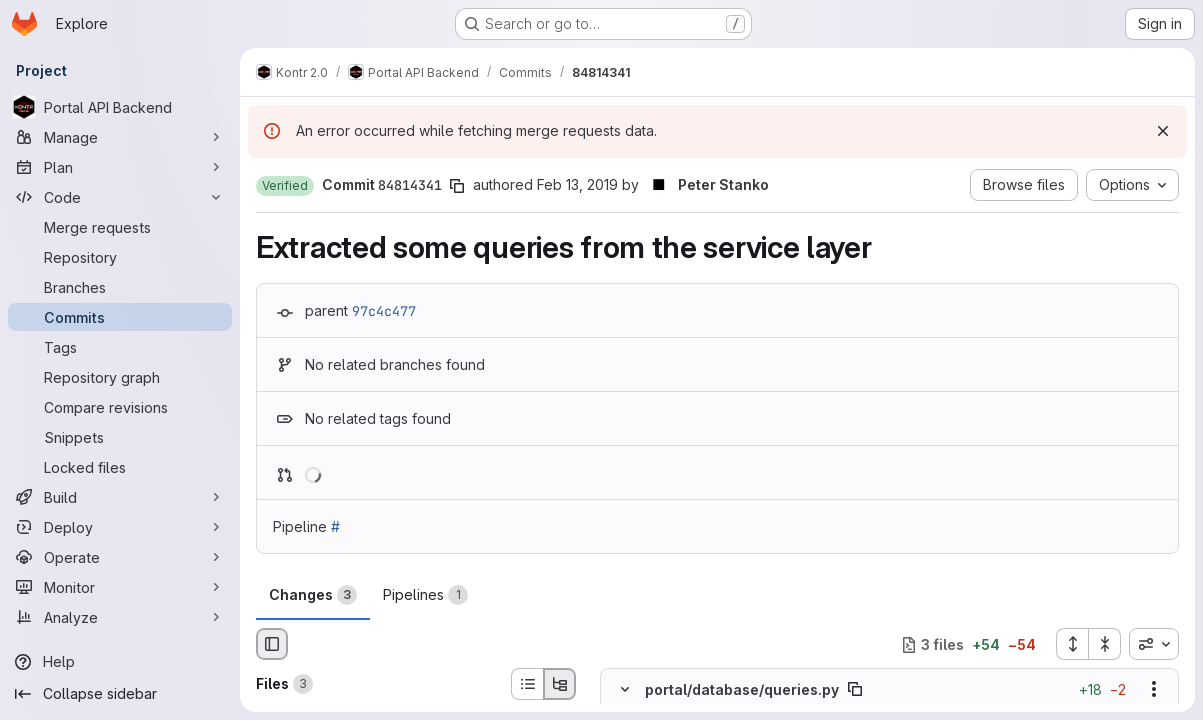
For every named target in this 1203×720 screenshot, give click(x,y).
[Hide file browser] (272, 644)
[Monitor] (120, 587)
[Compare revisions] (120, 407)
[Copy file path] (855, 690)
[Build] (120, 497)
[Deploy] (120, 527)
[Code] (120, 197)
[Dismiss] (1163, 131)
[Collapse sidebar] (120, 694)
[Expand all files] (1072, 644)
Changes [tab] (313, 595)
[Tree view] (560, 684)
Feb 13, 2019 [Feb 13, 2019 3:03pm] (577, 184)
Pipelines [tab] (425, 595)
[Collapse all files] (1105, 644)
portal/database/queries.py (742, 689)
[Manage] (120, 137)
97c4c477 (384, 311)
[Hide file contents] (625, 690)
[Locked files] (120, 467)
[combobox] (1154, 644)
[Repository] (120, 257)
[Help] (120, 662)
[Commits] (120, 317)
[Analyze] (120, 617)
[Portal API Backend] (120, 107)
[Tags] (120, 347)
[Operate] (120, 557)
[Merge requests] (120, 227)
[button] (285, 186)
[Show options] (1154, 690)
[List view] (527, 684)
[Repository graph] (120, 377)
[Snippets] (120, 437)
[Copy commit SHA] (457, 186)
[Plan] (120, 167)
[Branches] (120, 287)
